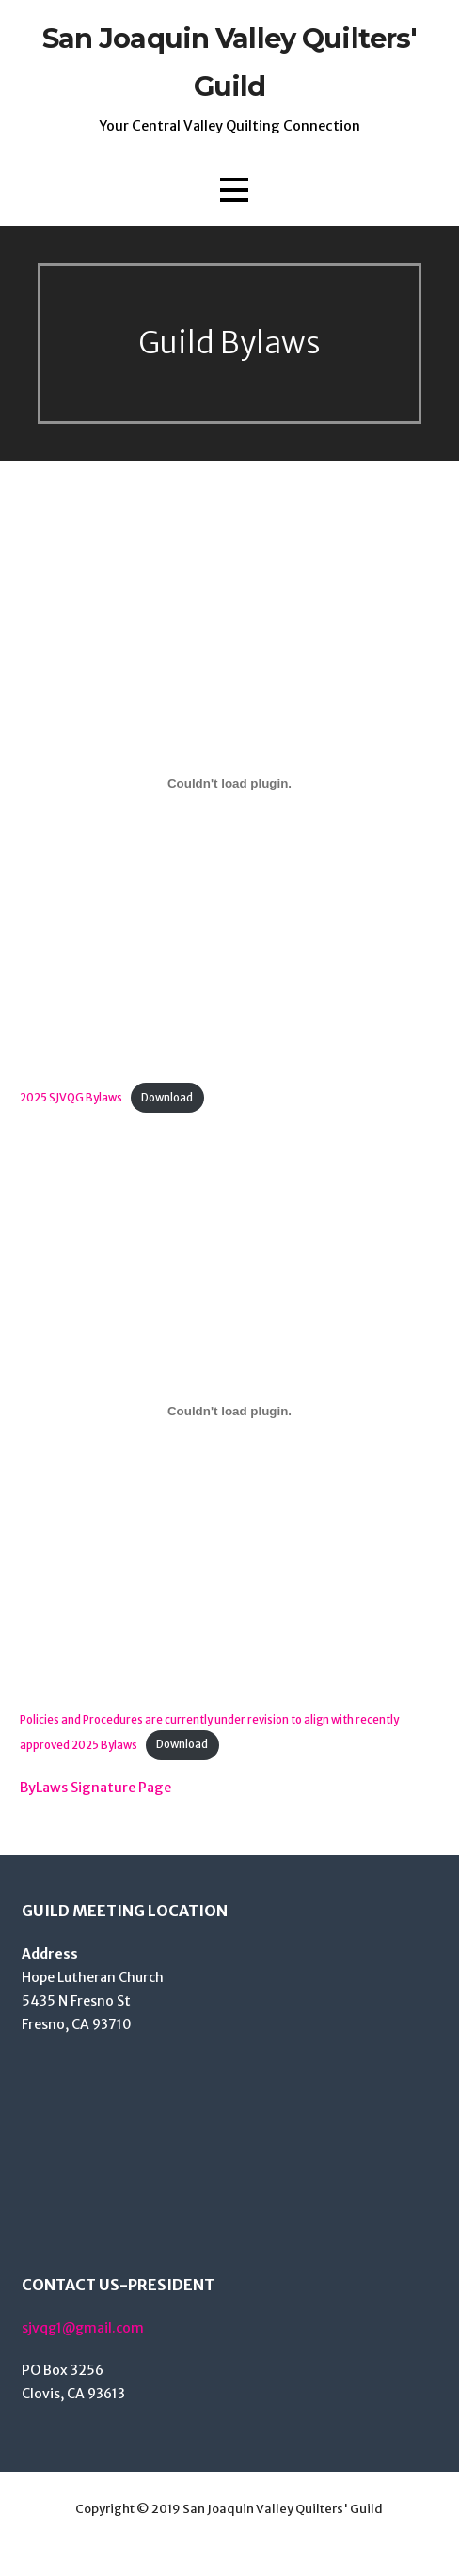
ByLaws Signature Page (95, 1787)
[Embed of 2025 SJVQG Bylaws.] (229, 784)
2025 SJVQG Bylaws (71, 1097)
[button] (234, 190)
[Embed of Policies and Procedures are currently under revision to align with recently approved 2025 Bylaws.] (229, 1412)
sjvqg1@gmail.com (83, 2327)
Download (167, 1097)
